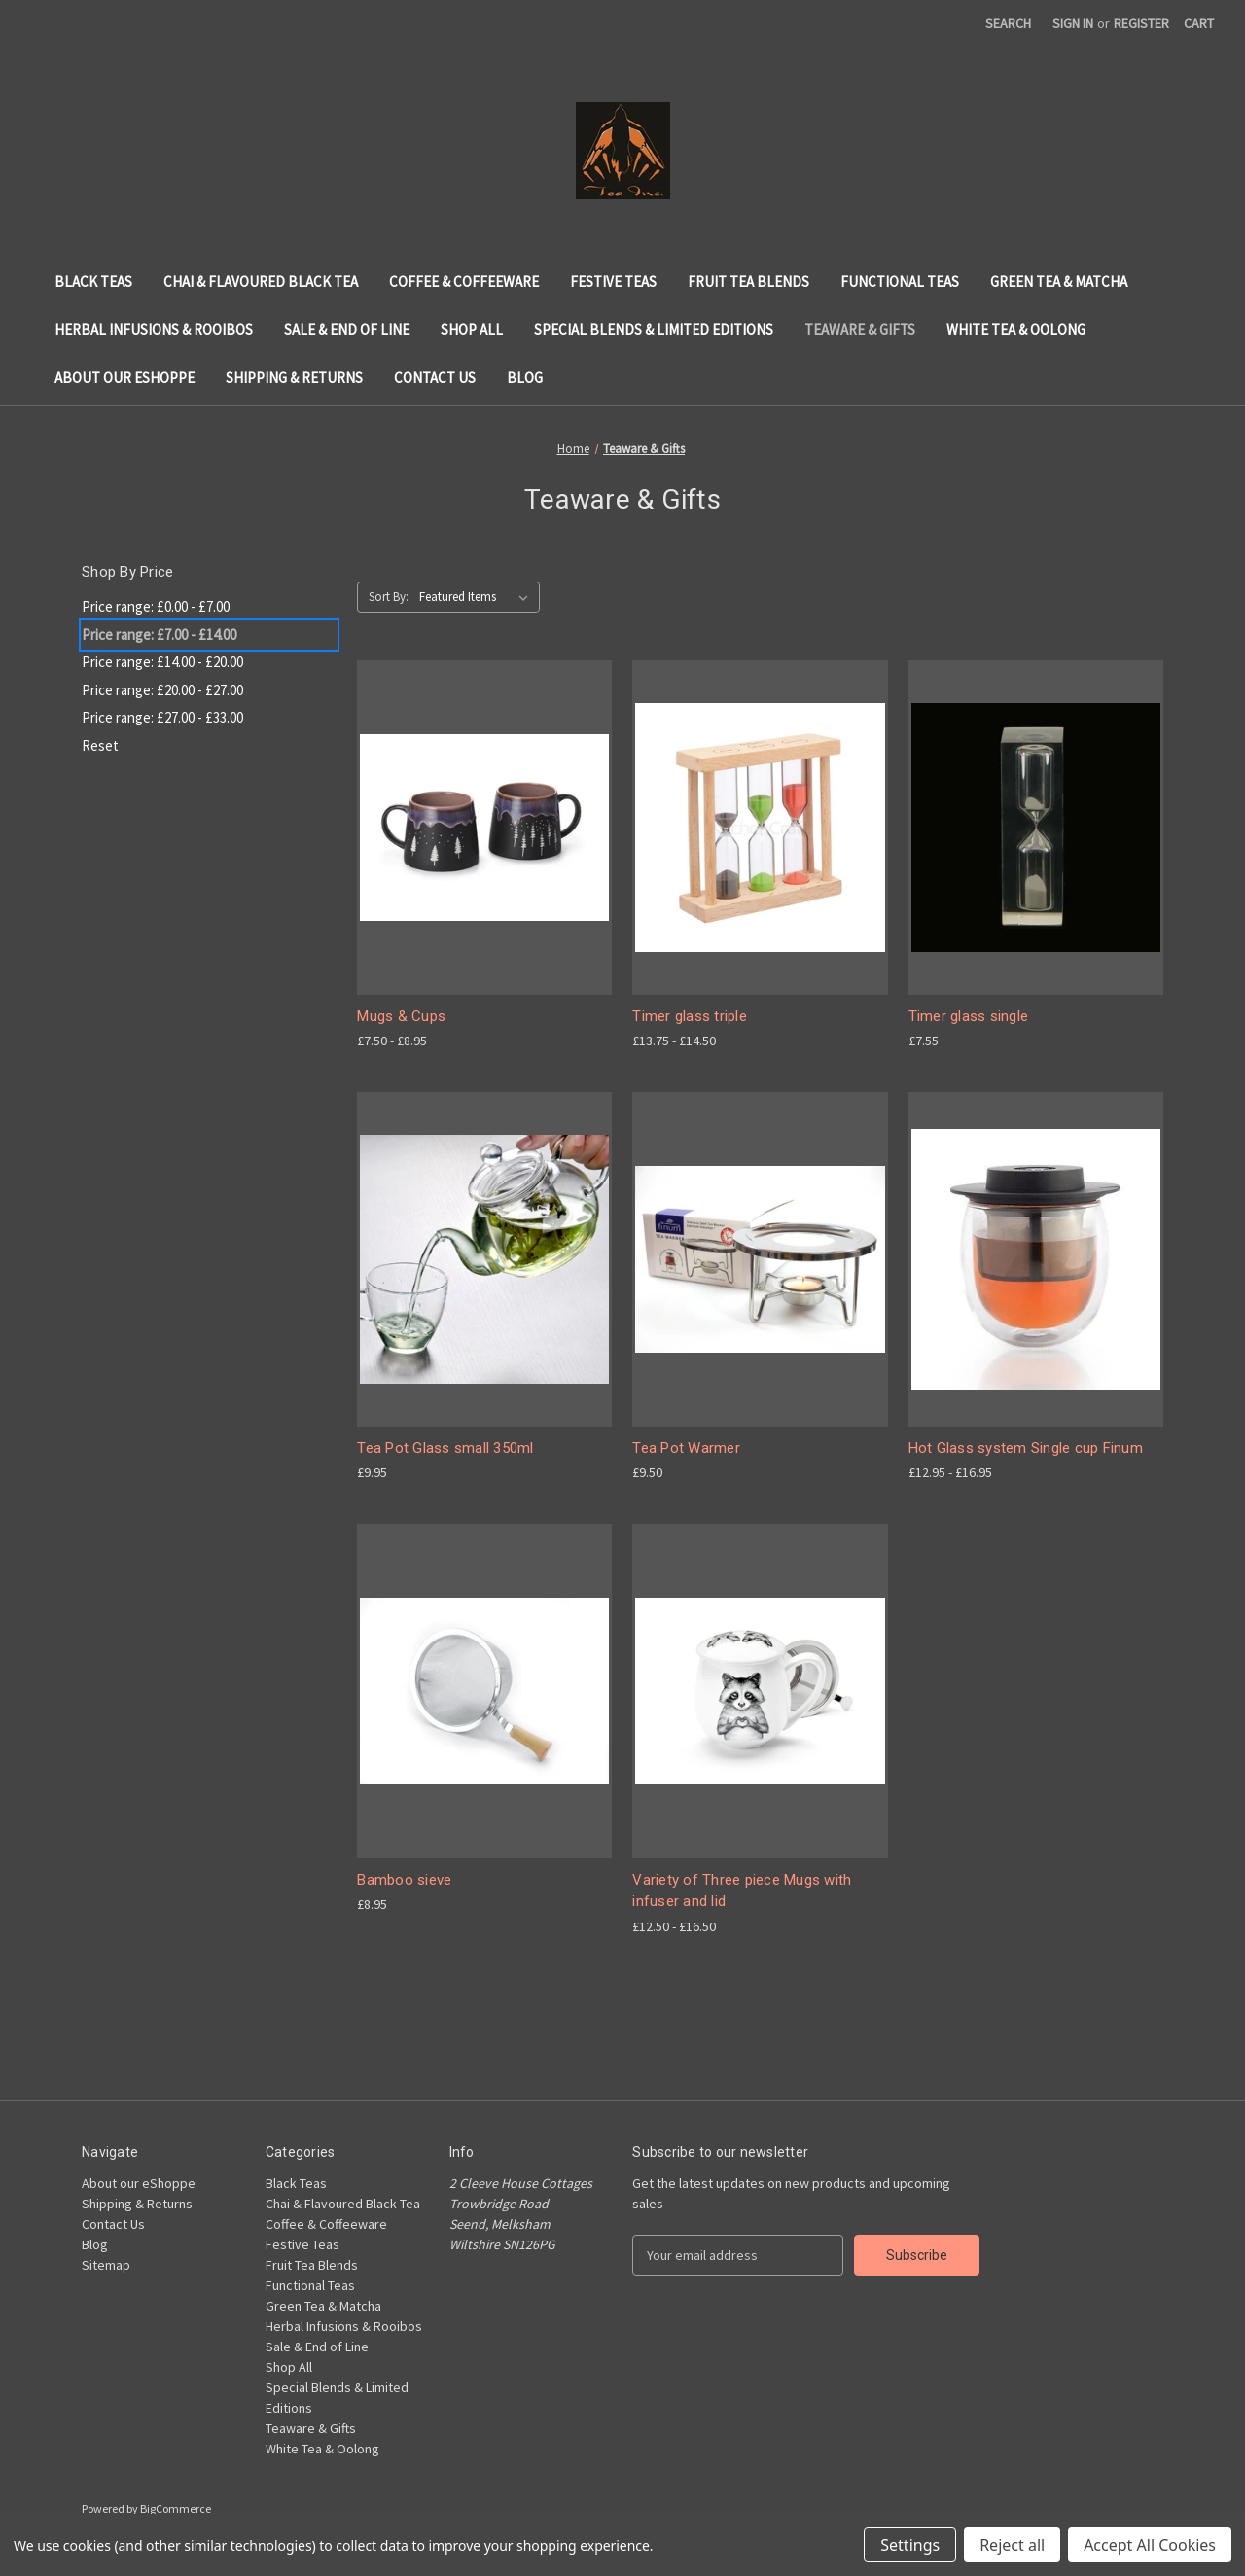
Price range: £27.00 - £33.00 (162, 717)
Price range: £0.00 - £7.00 (156, 606)
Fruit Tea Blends (748, 281)
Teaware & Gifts (859, 329)
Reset (100, 745)
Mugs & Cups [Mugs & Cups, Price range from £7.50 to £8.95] (401, 1016)
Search (1008, 23)
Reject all (1012, 2545)
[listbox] (477, 597)
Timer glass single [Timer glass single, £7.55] (968, 1016)
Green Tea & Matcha (1058, 281)
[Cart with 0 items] (1199, 24)
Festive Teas (613, 281)
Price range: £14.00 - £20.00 (162, 662)
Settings (910, 2545)
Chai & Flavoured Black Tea (260, 281)
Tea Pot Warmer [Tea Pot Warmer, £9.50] (686, 1448)
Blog (525, 378)
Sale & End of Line (346, 329)
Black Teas (93, 281)
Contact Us (435, 378)
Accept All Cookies (1150, 2545)
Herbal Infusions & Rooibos (153, 329)
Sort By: (389, 596)
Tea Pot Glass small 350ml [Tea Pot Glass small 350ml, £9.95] (445, 1448)
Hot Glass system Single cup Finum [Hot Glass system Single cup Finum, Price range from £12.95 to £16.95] (1025, 1448)
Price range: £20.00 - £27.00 (162, 690)
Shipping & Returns (294, 378)
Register (1141, 23)
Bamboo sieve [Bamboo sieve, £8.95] (404, 1879)
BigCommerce (175, 2508)
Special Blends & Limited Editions (653, 329)
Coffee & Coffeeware (464, 281)
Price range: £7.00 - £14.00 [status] (159, 634)
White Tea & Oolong (1015, 329)
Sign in (1072, 23)
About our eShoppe (124, 378)
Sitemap (106, 2265)
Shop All (472, 329)
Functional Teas (899, 281)
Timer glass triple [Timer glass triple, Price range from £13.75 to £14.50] (689, 1016)
